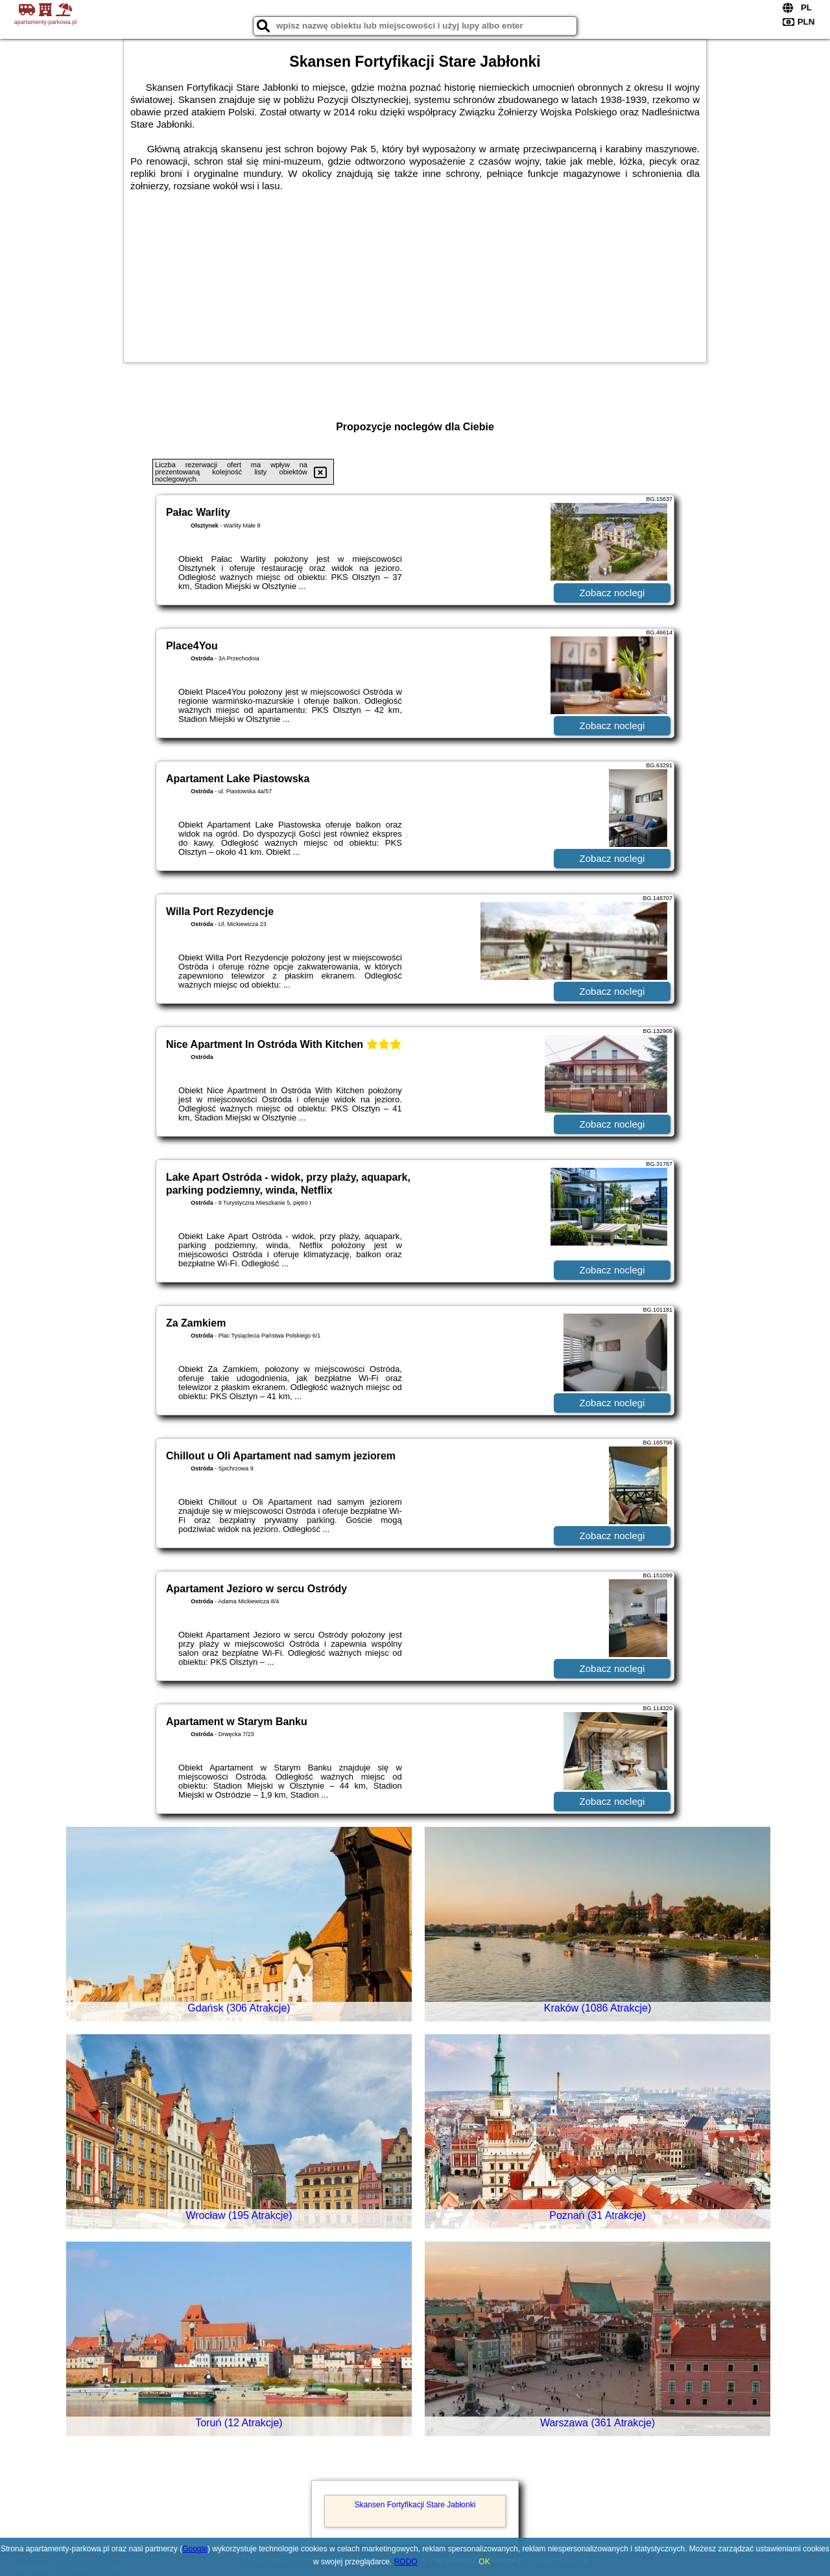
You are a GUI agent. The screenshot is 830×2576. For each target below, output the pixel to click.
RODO (406, 2561)
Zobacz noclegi (612, 592)
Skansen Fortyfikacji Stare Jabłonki (415, 2504)
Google (195, 2548)
